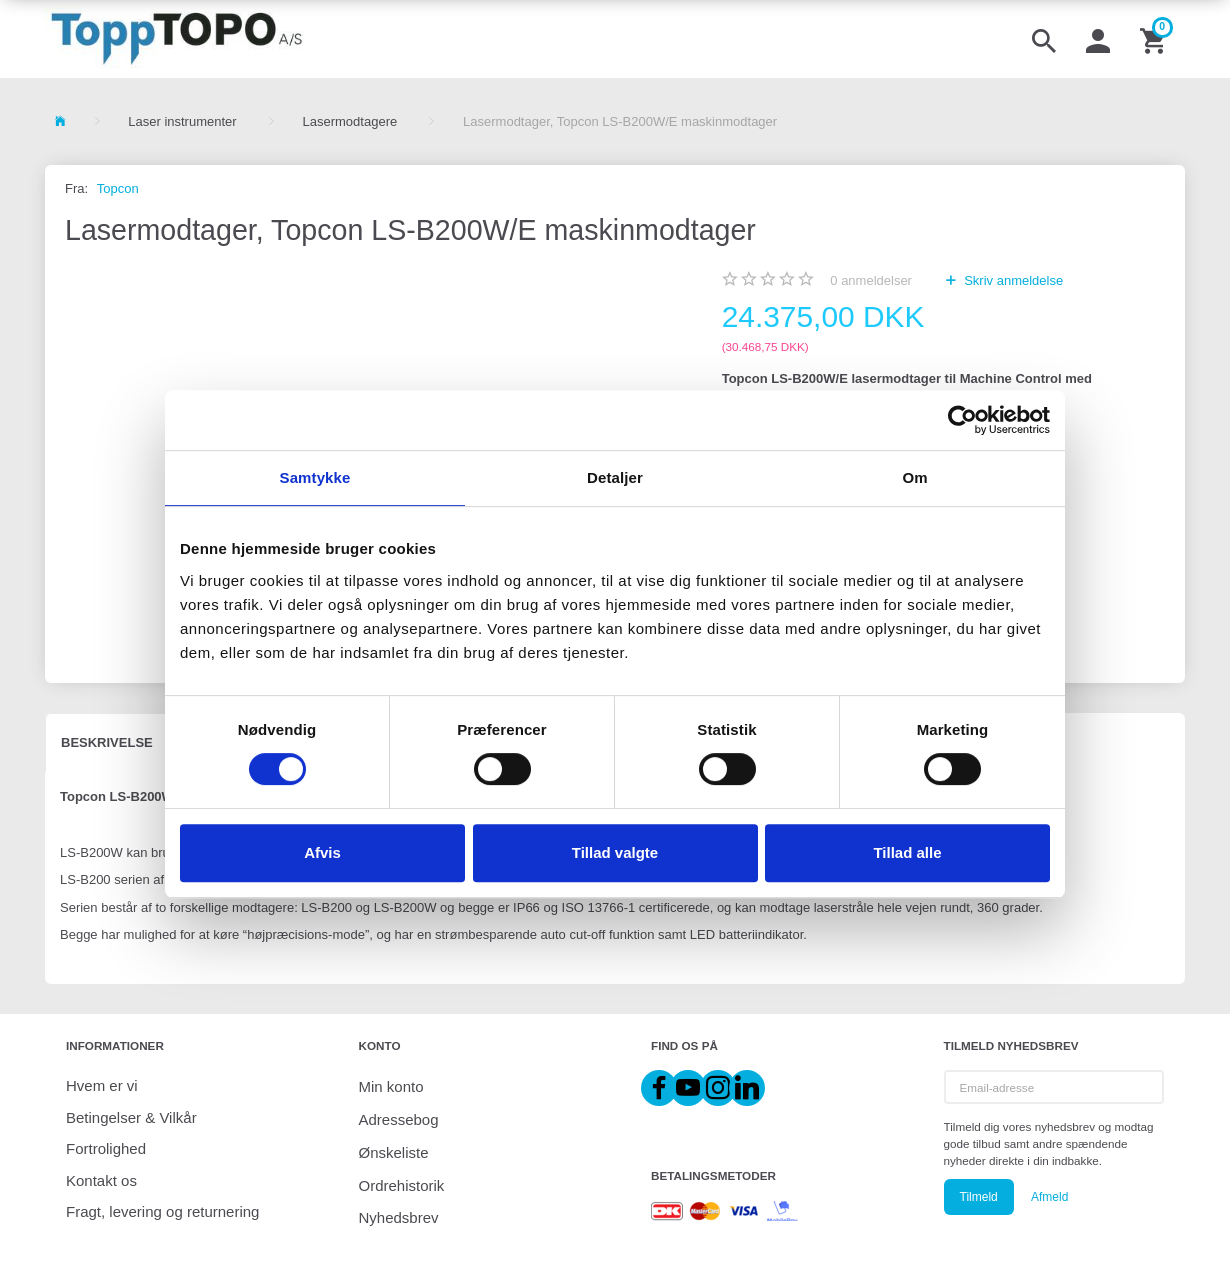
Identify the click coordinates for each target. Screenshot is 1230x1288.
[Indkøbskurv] (1155, 39)
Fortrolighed (106, 1148)
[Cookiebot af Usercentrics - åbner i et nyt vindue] (962, 420)
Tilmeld (979, 1197)
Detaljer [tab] (615, 477)
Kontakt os (101, 1180)
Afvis (322, 852)
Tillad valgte (615, 852)
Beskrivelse (107, 742)
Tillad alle (907, 852)
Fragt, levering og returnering (162, 1211)
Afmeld (1049, 1197)
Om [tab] (914, 477)
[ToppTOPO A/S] (176, 39)
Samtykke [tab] (315, 477)
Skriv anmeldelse (1012, 280)
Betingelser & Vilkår (131, 1117)
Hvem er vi (102, 1085)
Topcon (118, 188)
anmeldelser (871, 280)
